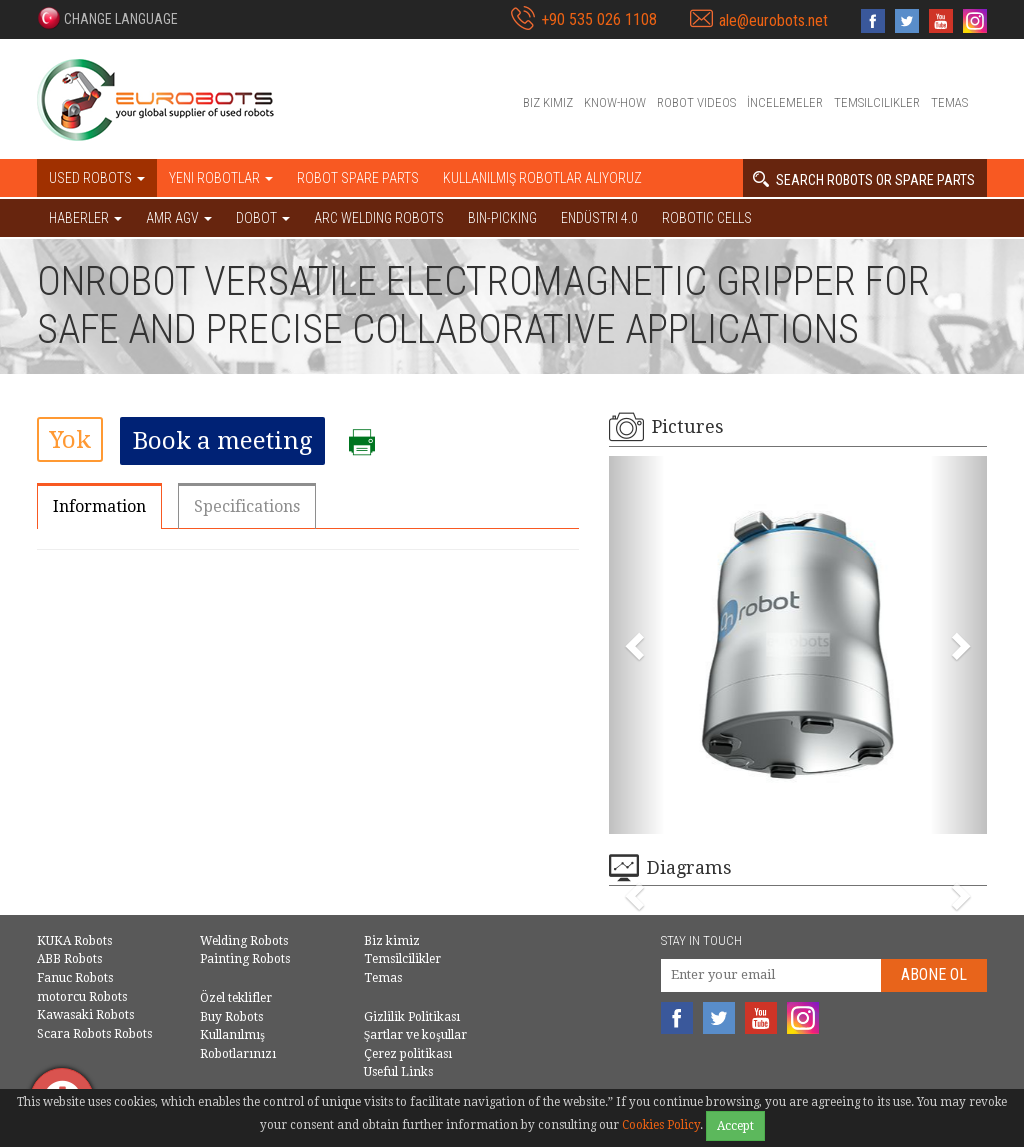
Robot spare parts (358, 178)
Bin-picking (502, 218)
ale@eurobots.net (773, 20)
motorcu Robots (82, 997)
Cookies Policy (661, 1125)
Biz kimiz (548, 102)
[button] (107, 18)
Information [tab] (99, 506)
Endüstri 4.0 (599, 218)
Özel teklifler (236, 998)
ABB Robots (69, 959)
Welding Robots (244, 941)
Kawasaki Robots (85, 1015)
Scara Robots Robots (94, 1034)
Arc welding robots (379, 218)
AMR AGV (179, 218)
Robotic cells (707, 218)
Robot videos (696, 102)
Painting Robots (245, 959)
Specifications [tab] (247, 506)
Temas (949, 102)
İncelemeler (785, 102)
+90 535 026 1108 (599, 19)
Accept (735, 1126)
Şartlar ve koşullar (415, 1035)
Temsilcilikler (877, 102)
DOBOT (263, 218)
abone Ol (934, 974)
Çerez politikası (408, 1054)
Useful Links (398, 1072)
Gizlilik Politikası (412, 1017)
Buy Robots (231, 1017)
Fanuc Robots (75, 978)
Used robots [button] (97, 178)
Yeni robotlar (221, 178)
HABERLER (85, 218)
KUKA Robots (74, 941)
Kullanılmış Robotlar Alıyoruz (542, 178)
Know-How (615, 102)
